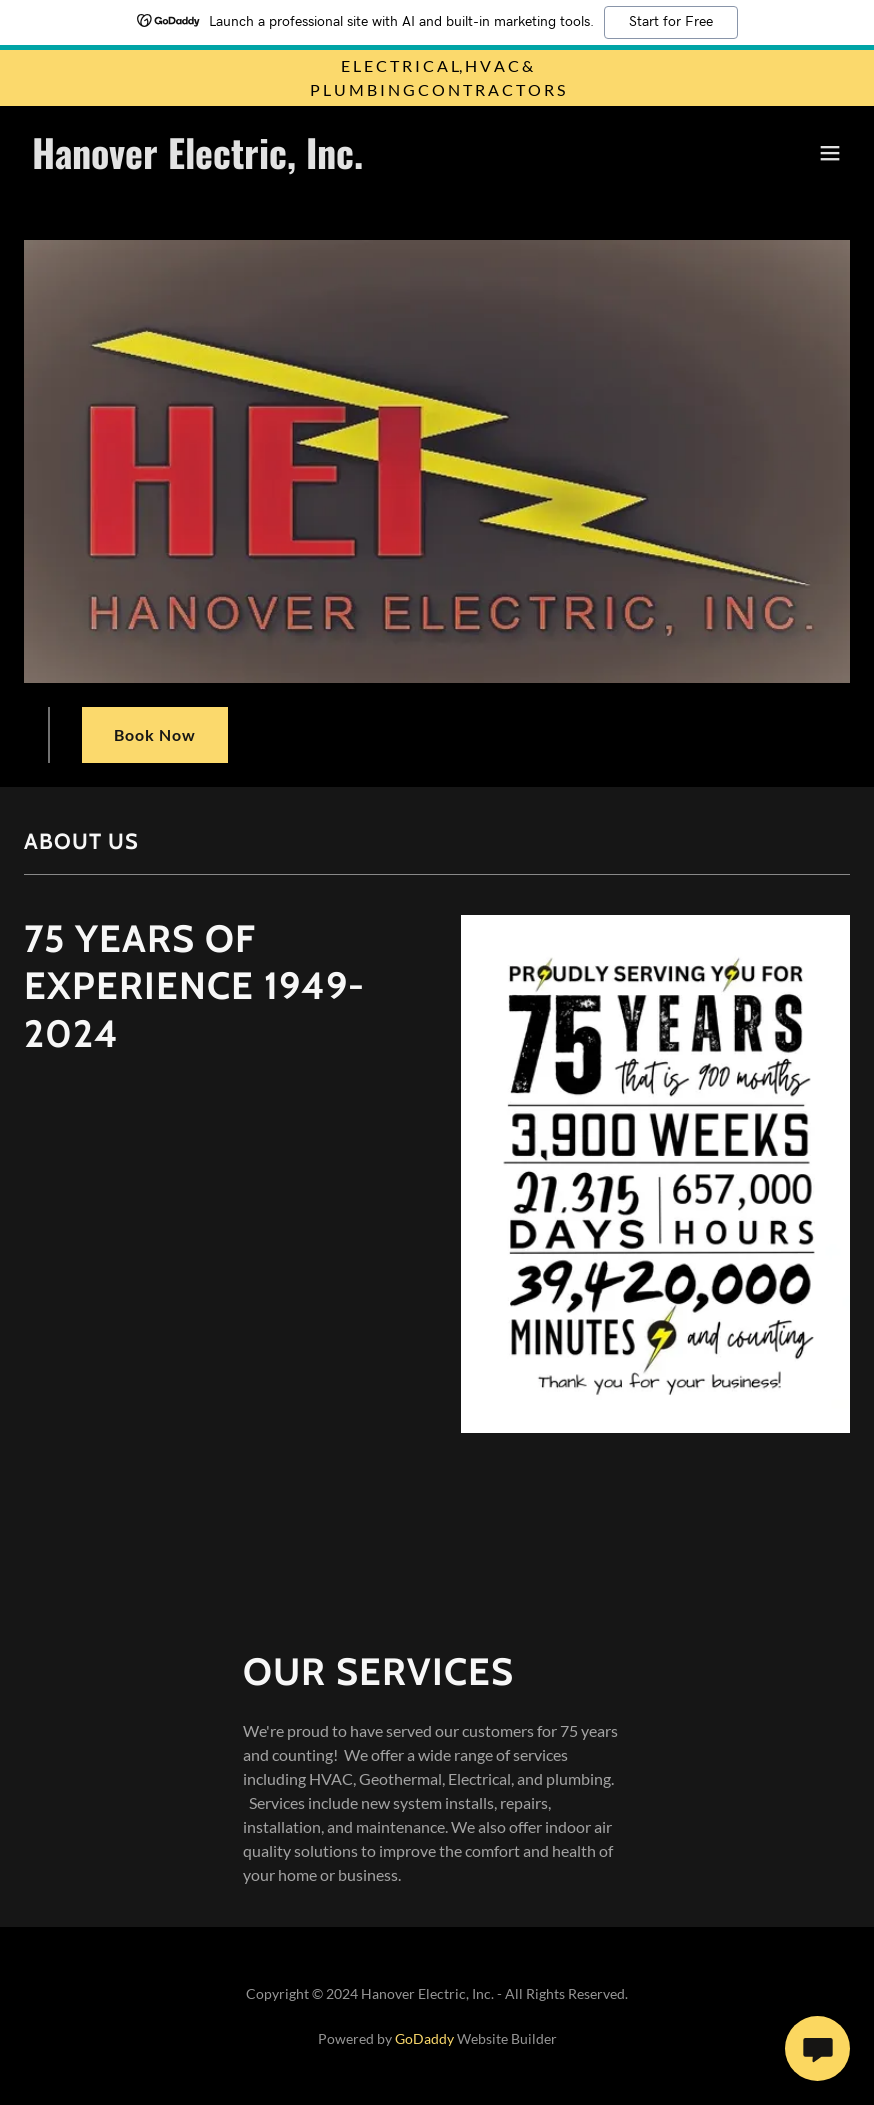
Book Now (155, 734)
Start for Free (671, 22)
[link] (197, 162)
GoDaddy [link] (424, 2038)
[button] (830, 153)
